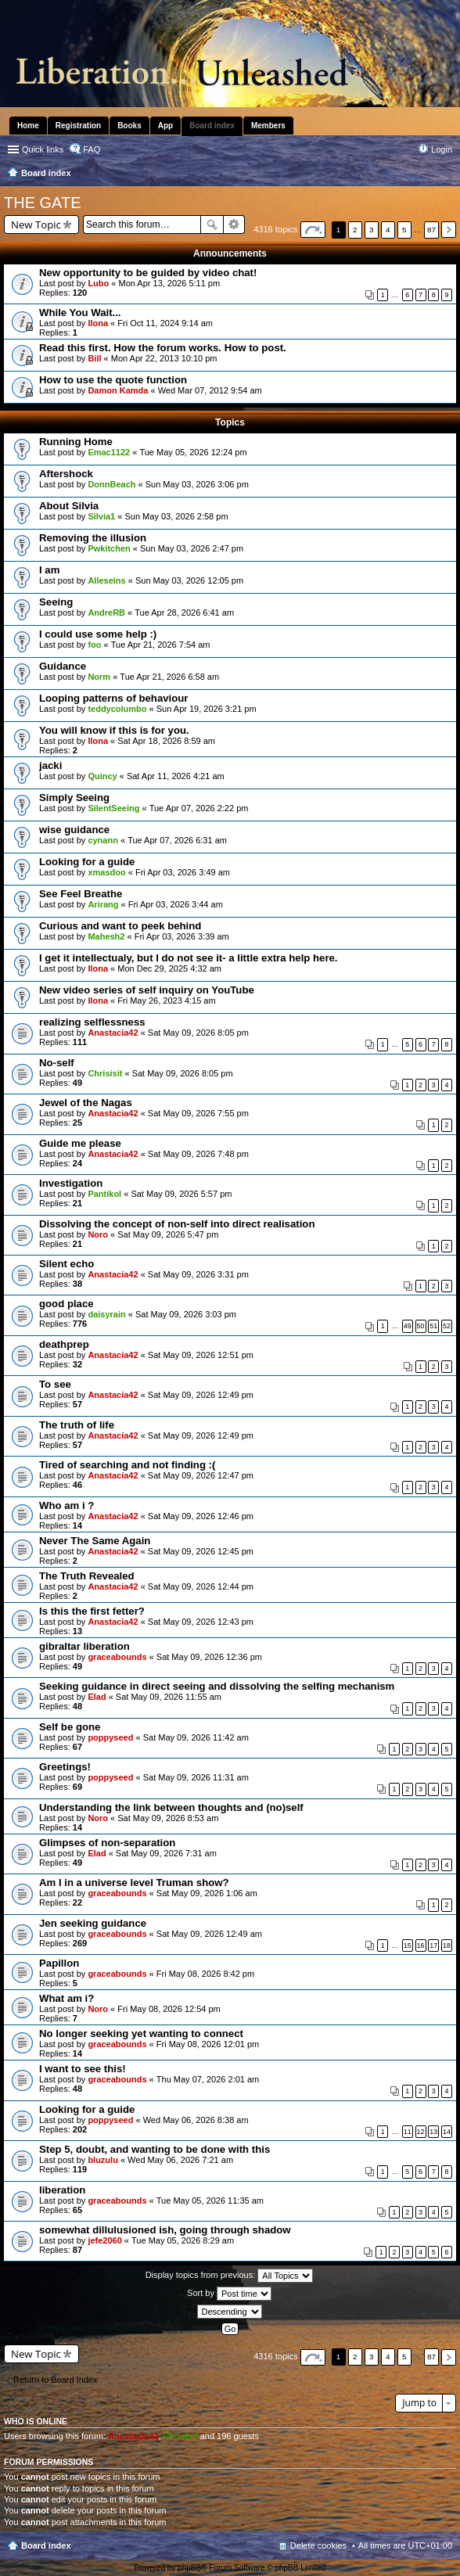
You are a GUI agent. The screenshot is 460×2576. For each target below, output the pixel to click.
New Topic (36, 224)
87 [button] (431, 229)
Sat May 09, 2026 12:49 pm (200, 1394)
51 (433, 1326)
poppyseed (110, 1737)
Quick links (42, 149)
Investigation (70, 1183)
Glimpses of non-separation (107, 1842)
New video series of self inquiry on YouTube (146, 990)
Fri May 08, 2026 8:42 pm (205, 1973)
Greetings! (65, 1767)
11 (407, 2132)
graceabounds (117, 1657)
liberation (62, 2190)
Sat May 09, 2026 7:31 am (166, 1853)
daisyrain (106, 1314)
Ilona (98, 323)
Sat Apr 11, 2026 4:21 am (176, 776)
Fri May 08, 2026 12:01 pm (207, 2044)
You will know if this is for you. (114, 730)
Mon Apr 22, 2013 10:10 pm (164, 358)
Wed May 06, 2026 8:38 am (196, 2120)
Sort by (229, 2294)
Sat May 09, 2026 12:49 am (209, 1933)
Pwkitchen (109, 548)
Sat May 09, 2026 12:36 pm (209, 1657)
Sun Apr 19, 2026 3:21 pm (206, 708)
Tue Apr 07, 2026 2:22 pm (199, 808)
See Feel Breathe (80, 894)
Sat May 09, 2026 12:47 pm (200, 1475)
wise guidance (74, 829)
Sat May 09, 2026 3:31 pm (198, 1274)
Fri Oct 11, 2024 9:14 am (165, 323)
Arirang (103, 904)
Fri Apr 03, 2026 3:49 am (182, 872)
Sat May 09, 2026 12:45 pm (200, 1551)
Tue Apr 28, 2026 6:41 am (184, 612)
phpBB (189, 2567)
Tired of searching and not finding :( (127, 1465)
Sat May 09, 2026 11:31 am (196, 1777)
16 (421, 1945)
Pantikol (104, 1193)
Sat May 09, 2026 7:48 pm (198, 1154)
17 (433, 1945)
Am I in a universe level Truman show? (134, 1882)
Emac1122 (109, 452)
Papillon (59, 1963)
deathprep (64, 1344)
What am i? (66, 1998)
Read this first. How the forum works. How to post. (162, 348)
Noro (98, 1234)
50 (421, 1326)
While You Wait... (80, 312)
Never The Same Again (94, 1541)
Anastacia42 (113, 1032)
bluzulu (103, 2160)
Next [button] (448, 229)
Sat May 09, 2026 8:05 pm (198, 1032)
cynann (103, 840)
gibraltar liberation (84, 1646)
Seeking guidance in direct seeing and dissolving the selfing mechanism (216, 1686)
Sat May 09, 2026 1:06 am (206, 1893)
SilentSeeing (113, 808)
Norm (99, 676)
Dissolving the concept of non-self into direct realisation (176, 1224)
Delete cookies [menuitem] (318, 2545)
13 (433, 2132)
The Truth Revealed (87, 1576)
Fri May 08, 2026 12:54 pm (168, 2009)
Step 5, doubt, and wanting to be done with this (154, 2149)
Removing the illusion (92, 538)
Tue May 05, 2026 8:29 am (182, 2240)
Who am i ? (66, 1505)
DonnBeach (111, 484)
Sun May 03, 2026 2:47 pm (191, 548)
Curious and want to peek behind (120, 926)
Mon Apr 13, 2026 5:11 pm (170, 283)
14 (447, 2132)
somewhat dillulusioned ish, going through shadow (165, 2230)
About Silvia (69, 506)
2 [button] (355, 229)
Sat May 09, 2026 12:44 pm (200, 1586)
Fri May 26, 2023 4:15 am (166, 1000)
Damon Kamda (118, 390)
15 (407, 1945)
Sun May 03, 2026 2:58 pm (176, 516)
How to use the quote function (113, 380)
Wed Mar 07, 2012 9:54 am (210, 390)
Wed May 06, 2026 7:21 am (180, 2160)
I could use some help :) (97, 634)
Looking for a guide (87, 862)
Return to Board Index (55, 2379)
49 (407, 1326)
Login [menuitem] (441, 149)
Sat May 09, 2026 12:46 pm (200, 1516)
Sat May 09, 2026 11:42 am (196, 1737)
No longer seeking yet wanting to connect (141, 2033)
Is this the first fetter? (92, 1611)
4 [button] (388, 229)
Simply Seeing (74, 797)
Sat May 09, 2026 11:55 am (168, 1696)
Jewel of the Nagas (85, 1102)
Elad (97, 1696)
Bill (94, 358)
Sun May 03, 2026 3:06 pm (197, 484)
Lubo (98, 283)
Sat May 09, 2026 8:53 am (167, 1818)
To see (55, 1384)
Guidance (62, 666)
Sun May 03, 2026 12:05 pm (189, 580)
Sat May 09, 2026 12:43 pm (200, 1621)
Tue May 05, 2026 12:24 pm (192, 452)
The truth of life (76, 1425)
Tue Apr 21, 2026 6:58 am (169, 676)
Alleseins (106, 580)
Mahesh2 (106, 936)
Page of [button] (312, 229)
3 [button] (371, 229)
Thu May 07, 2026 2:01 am (207, 2079)
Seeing (56, 602)
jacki (50, 765)
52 (447, 1326)
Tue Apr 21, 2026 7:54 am (160, 644)
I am (49, 570)
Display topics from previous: (230, 2276)
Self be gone (69, 1727)
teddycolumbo (117, 708)
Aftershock (66, 474)
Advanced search (234, 224)
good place (66, 1304)
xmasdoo (106, 872)
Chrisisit (105, 1073)
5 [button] (404, 229)
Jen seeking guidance (92, 1923)
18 (447, 1945)
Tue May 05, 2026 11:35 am (210, 2200)
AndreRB (106, 612)
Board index (46, 2545)
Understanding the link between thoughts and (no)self (171, 1807)
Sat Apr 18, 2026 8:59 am (166, 740)
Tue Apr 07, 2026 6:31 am (177, 840)
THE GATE (42, 202)
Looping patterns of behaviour (114, 698)
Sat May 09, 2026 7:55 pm (198, 1113)
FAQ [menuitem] (91, 149)
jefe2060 (104, 2240)
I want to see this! (82, 2069)
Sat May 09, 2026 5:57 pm (181, 1193)
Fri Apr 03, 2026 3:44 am (175, 904)
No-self (56, 1063)
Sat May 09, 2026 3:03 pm (185, 1314)
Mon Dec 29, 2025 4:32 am (169, 968)
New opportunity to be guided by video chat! (148, 272)
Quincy (102, 776)
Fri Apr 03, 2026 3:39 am (182, 936)
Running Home (76, 441)
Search (212, 224)
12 (421, 2132)
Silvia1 (101, 516)
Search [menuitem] (446, 174)
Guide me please (80, 1143)
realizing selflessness (92, 1022)
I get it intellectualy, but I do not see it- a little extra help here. (188, 958)
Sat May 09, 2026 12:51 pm (200, 1355)
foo (94, 644)
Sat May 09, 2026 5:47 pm (167, 1234)
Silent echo (66, 1264)
